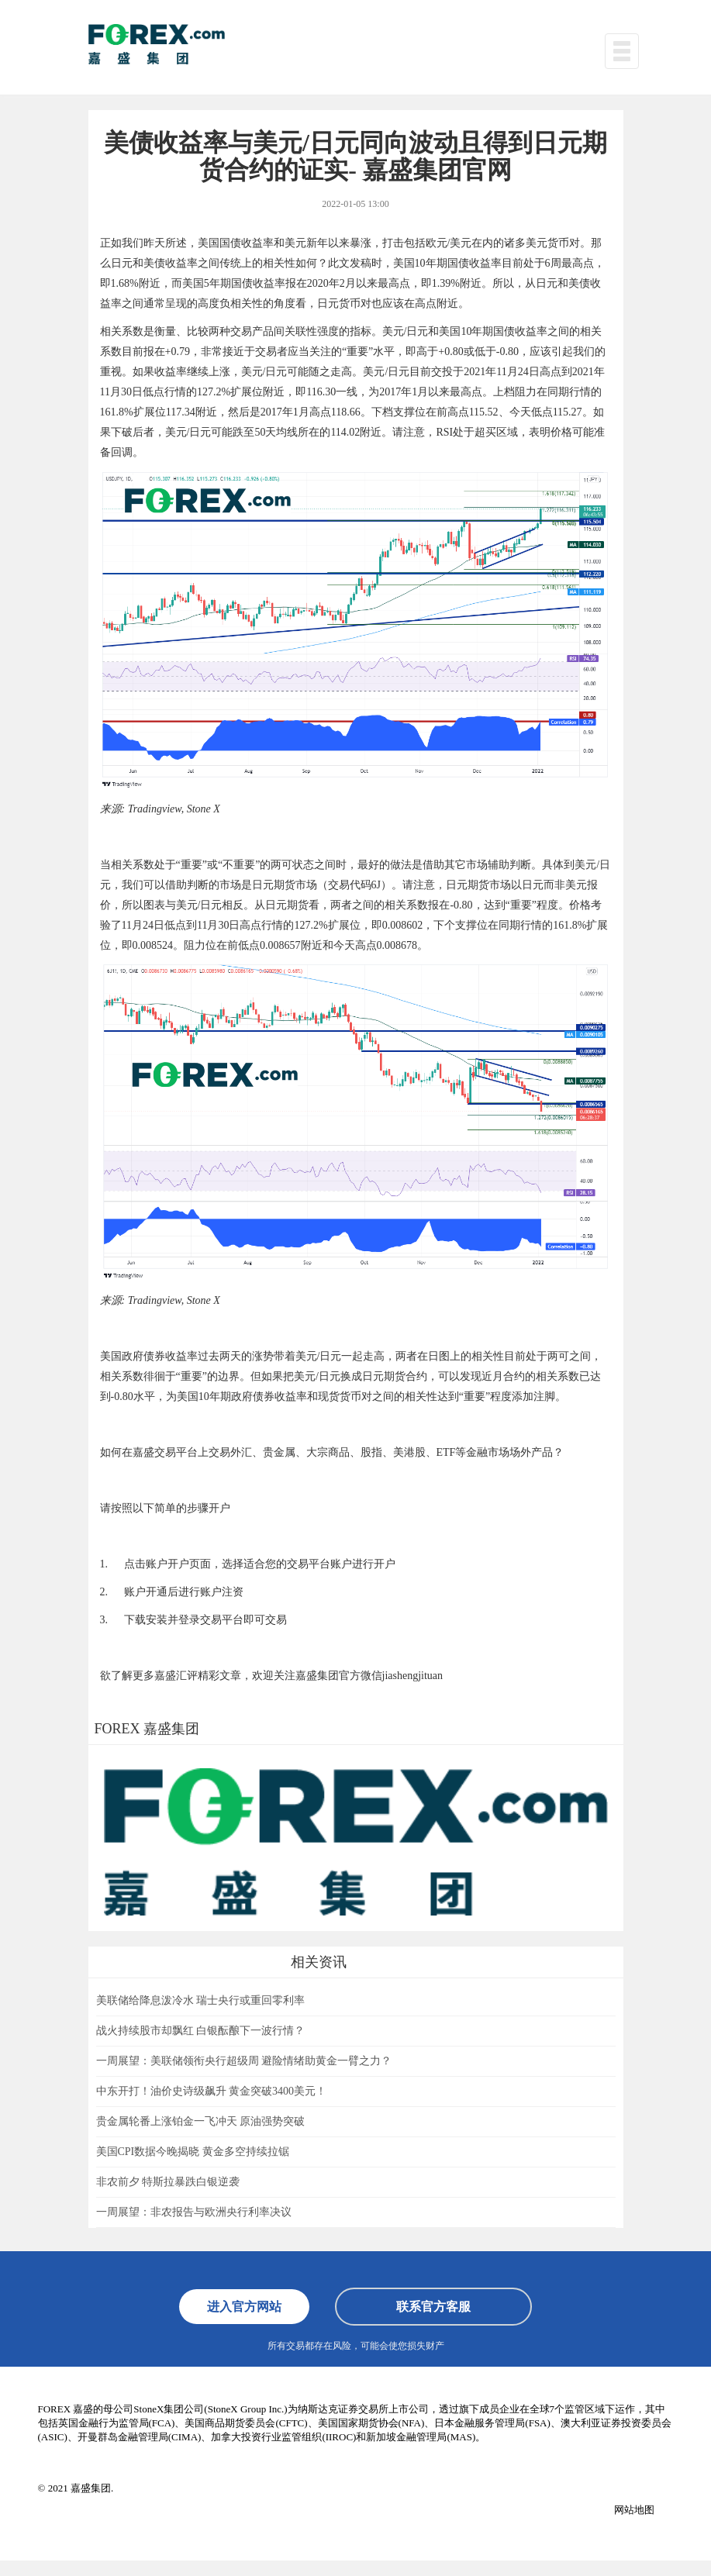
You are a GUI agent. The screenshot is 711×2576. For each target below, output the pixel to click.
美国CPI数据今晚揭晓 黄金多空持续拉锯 (192, 2151)
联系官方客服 (433, 2306)
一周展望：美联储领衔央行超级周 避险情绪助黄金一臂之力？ (244, 2061)
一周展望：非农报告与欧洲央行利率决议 (194, 2212)
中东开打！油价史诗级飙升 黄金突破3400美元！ (211, 2091)
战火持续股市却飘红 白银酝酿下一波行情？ (200, 2030)
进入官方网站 (244, 2306)
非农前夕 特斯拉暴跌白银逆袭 (168, 2182)
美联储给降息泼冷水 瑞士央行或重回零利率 (200, 2000)
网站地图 (634, 2510)
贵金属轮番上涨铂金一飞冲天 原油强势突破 (200, 2121)
